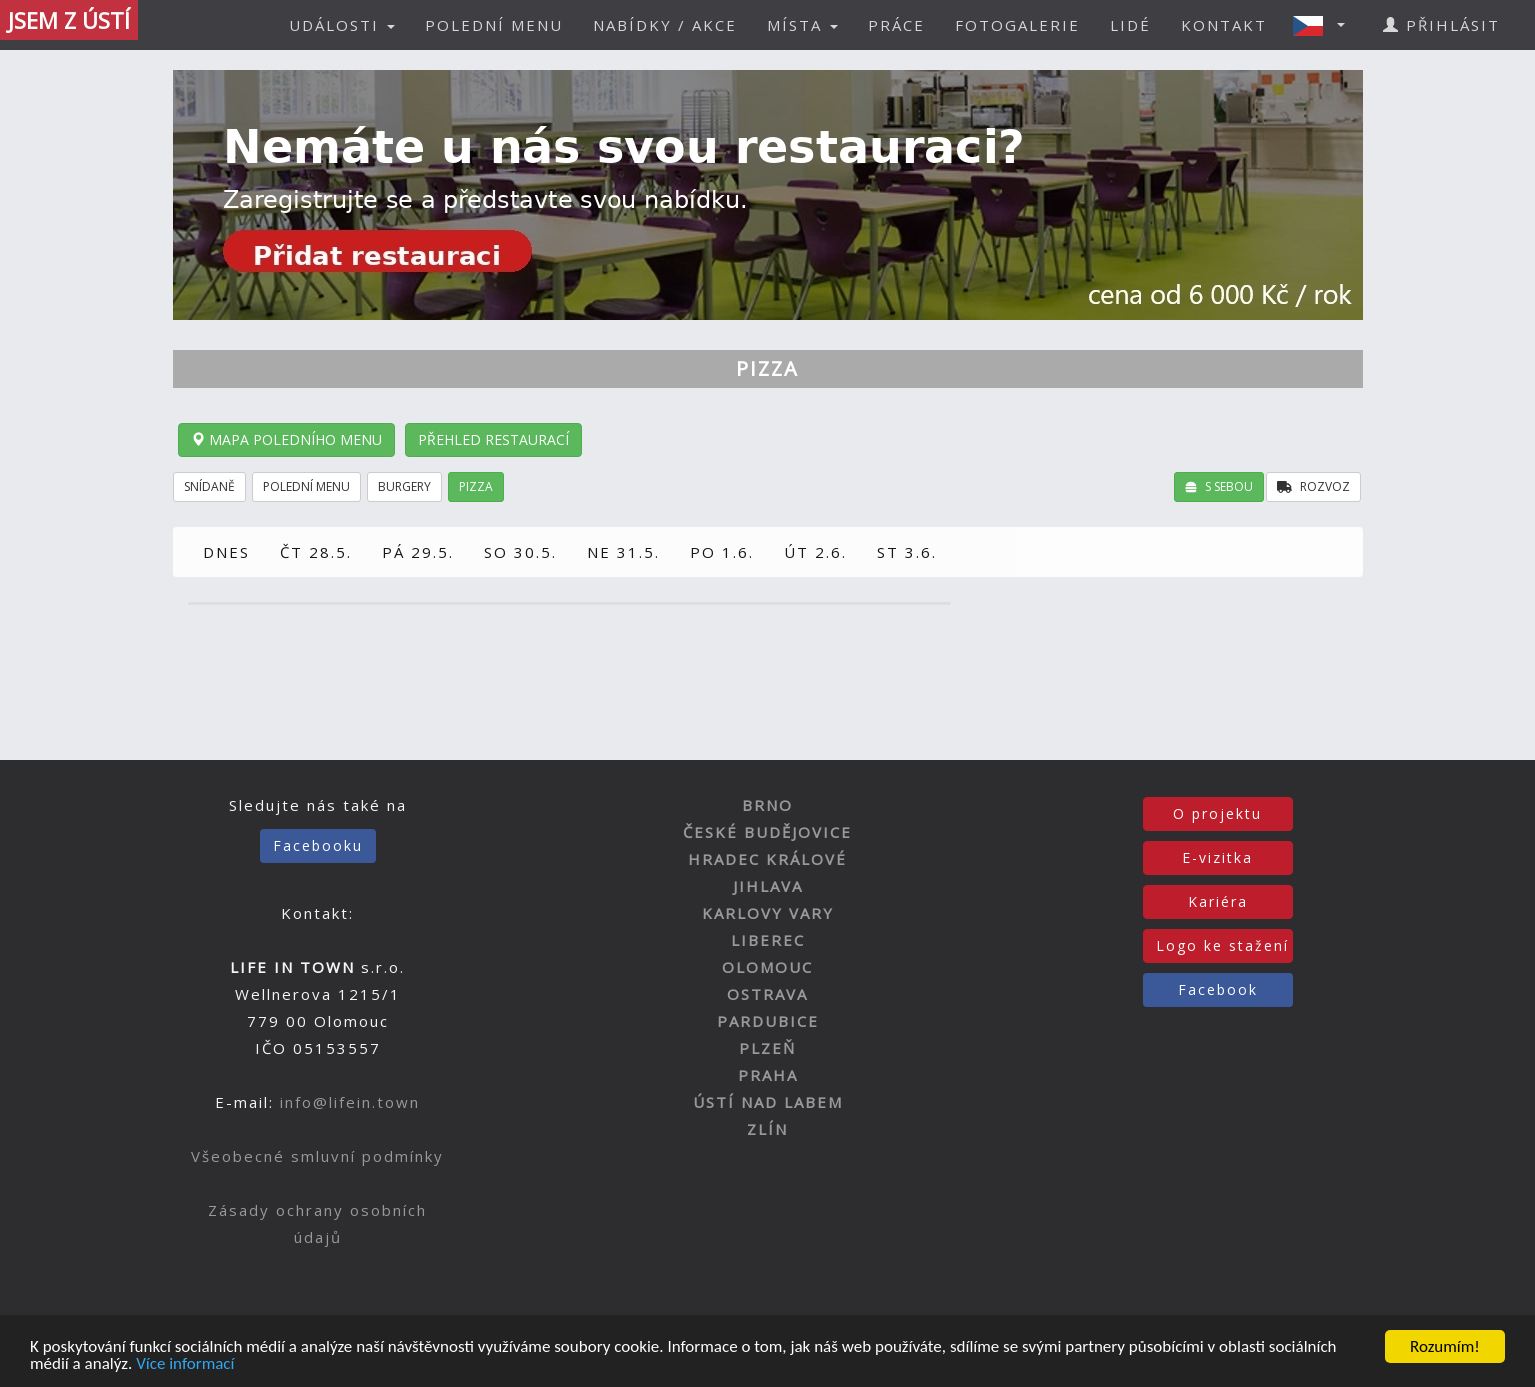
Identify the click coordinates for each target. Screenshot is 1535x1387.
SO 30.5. (520, 552)
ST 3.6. (907, 552)
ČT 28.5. (316, 552)
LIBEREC (768, 940)
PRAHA (768, 1075)
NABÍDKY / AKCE (665, 25)
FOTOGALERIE (1017, 25)
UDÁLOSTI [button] (342, 25)
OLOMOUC (767, 967)
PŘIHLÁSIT (1441, 25)
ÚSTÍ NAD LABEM (768, 1102)
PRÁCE (896, 25)
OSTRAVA (767, 994)
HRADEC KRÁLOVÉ (767, 859)
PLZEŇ (767, 1048)
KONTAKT (1224, 25)
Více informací (185, 1364)
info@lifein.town (350, 1102)
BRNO (767, 805)
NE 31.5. (623, 552)
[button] (1325, 25)
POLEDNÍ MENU (494, 25)
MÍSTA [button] (802, 25)
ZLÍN (767, 1129)
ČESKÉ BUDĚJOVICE (767, 832)
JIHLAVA (768, 886)
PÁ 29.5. (418, 552)
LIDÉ (1130, 25)
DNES (226, 552)
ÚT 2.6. (815, 552)
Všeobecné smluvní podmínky (317, 1156)
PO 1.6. (722, 552)
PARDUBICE (768, 1021)
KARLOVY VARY (768, 913)
